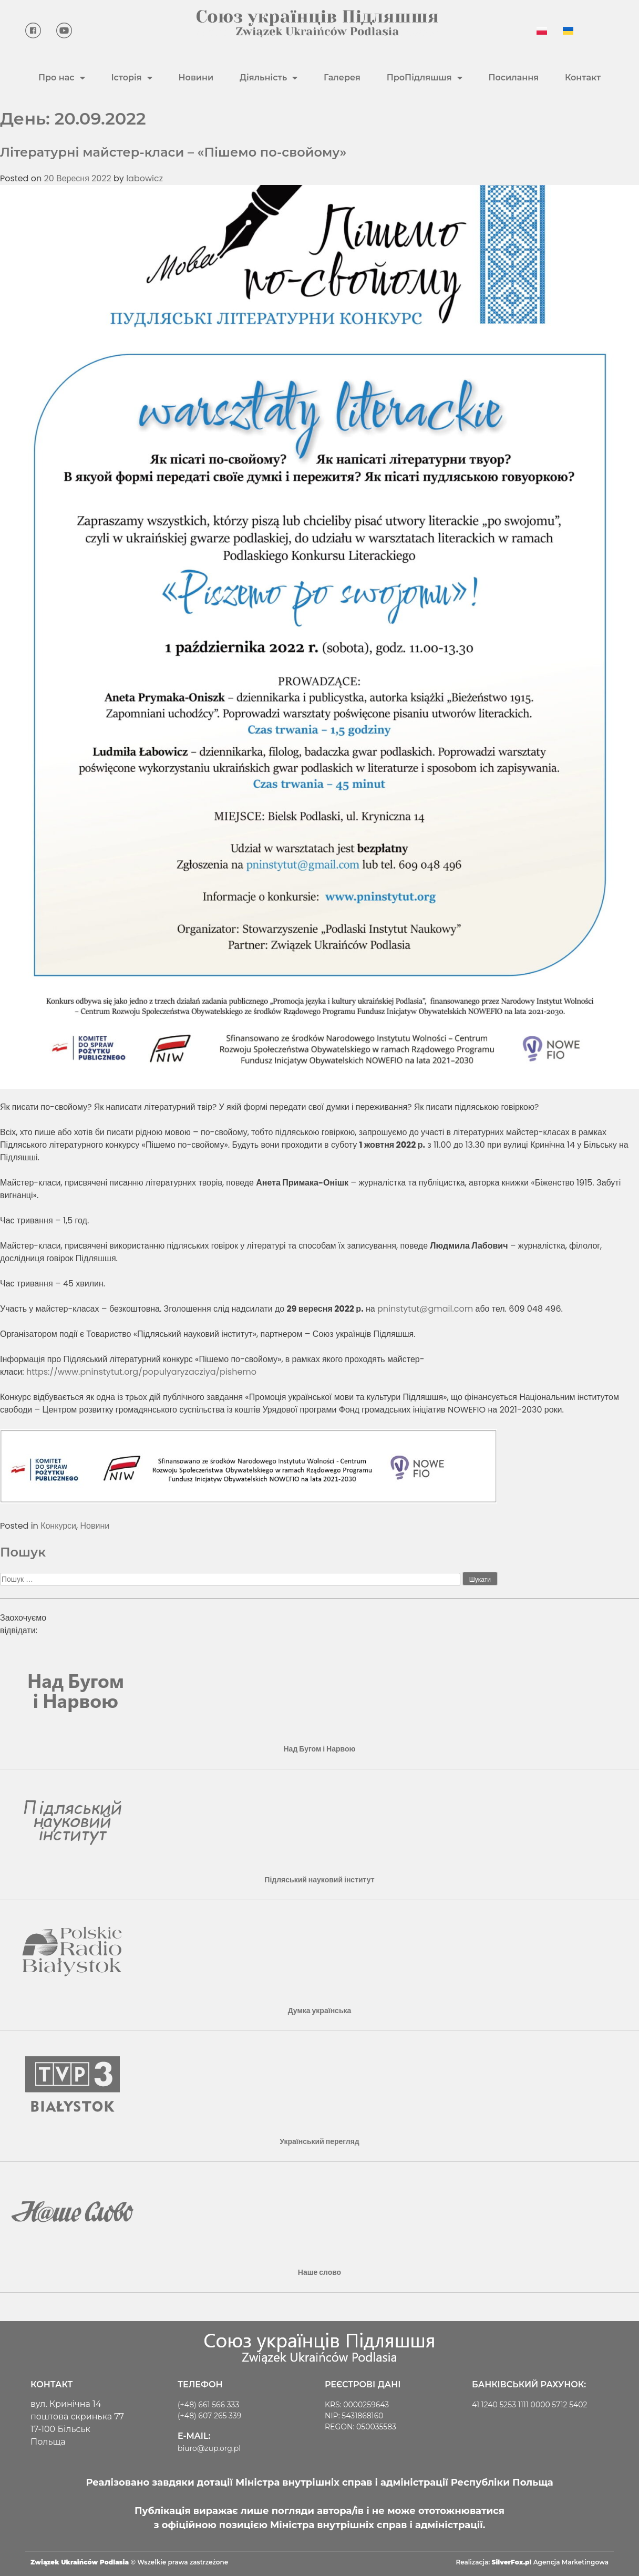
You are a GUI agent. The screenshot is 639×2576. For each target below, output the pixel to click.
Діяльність (268, 77)
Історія (131, 77)
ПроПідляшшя (424, 77)
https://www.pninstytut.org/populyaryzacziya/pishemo (141, 1372)
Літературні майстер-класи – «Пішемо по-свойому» (173, 152)
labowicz (144, 178)
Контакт (583, 78)
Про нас (61, 77)
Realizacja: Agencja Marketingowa (532, 2562)
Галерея (342, 78)
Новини (195, 78)
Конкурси (58, 1526)
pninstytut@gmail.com (425, 1309)
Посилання (513, 78)
